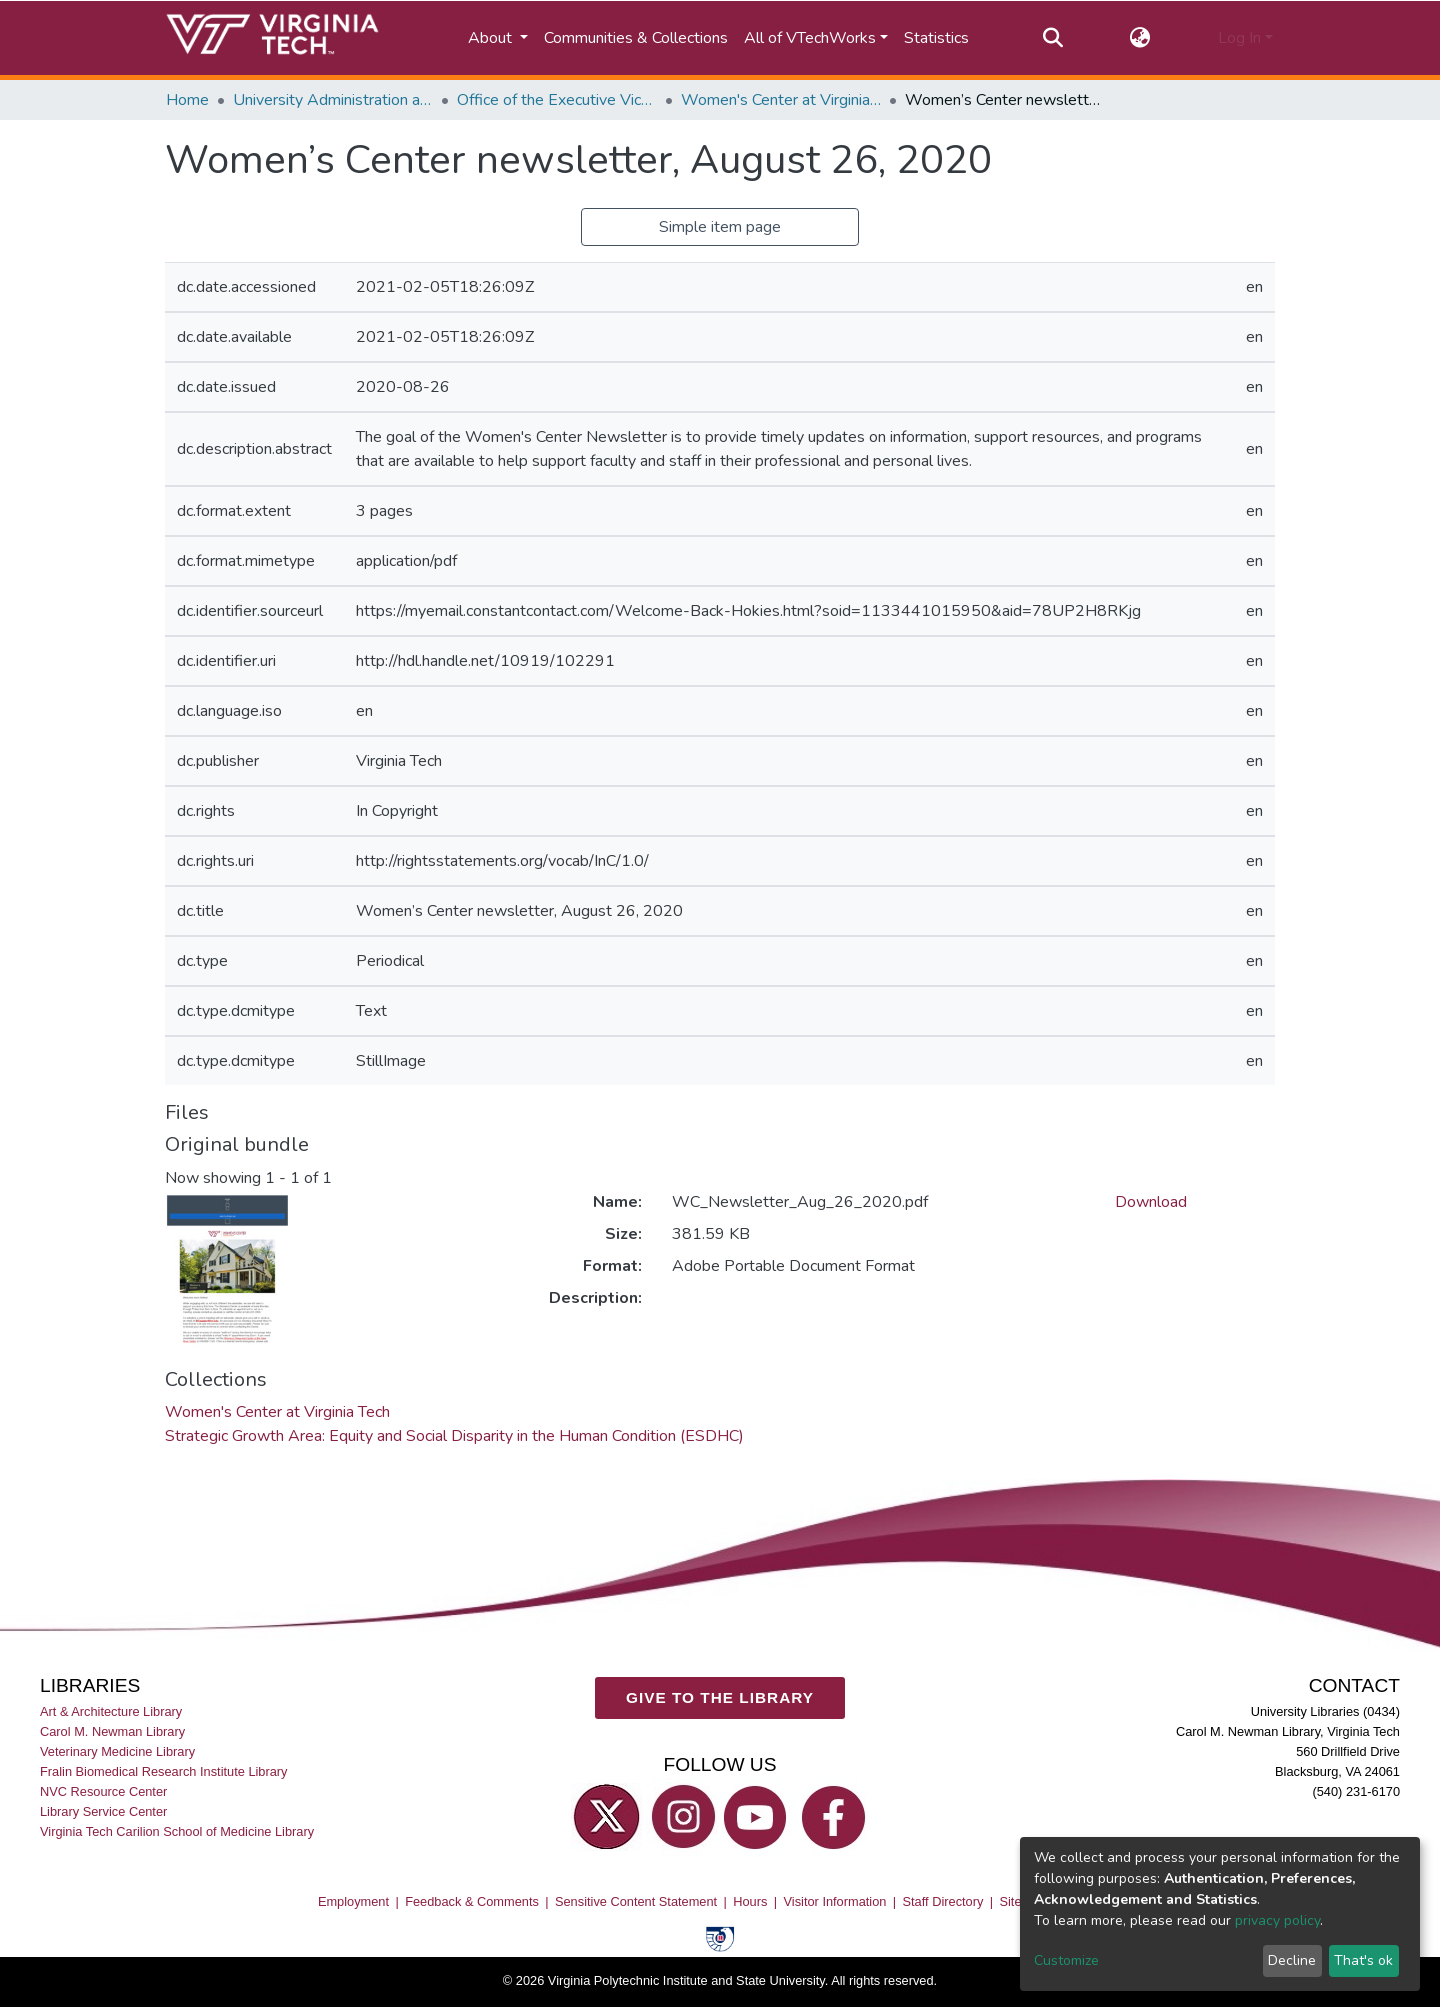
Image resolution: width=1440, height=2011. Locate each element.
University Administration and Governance (333, 100)
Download (1151, 1202)
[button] (1140, 38)
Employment (353, 1901)
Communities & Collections (636, 38)
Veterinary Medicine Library (117, 1751)
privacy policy (1277, 1920)
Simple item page (720, 227)
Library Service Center (103, 1811)
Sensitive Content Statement (636, 1901)
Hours (750, 1901)
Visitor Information (835, 1901)
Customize (1066, 1960)
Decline (1292, 1960)
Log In (1239, 38)
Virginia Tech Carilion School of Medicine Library (177, 1831)
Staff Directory (943, 1901)
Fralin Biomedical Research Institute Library (164, 1771)
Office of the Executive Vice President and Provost (557, 100)
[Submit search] (1052, 38)
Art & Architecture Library (111, 1711)
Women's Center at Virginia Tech (781, 100)
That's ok (1363, 1960)
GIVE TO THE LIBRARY (720, 1697)
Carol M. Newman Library (112, 1731)
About (492, 38)
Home (187, 100)
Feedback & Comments (472, 1901)
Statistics (936, 38)
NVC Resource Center (103, 1791)
